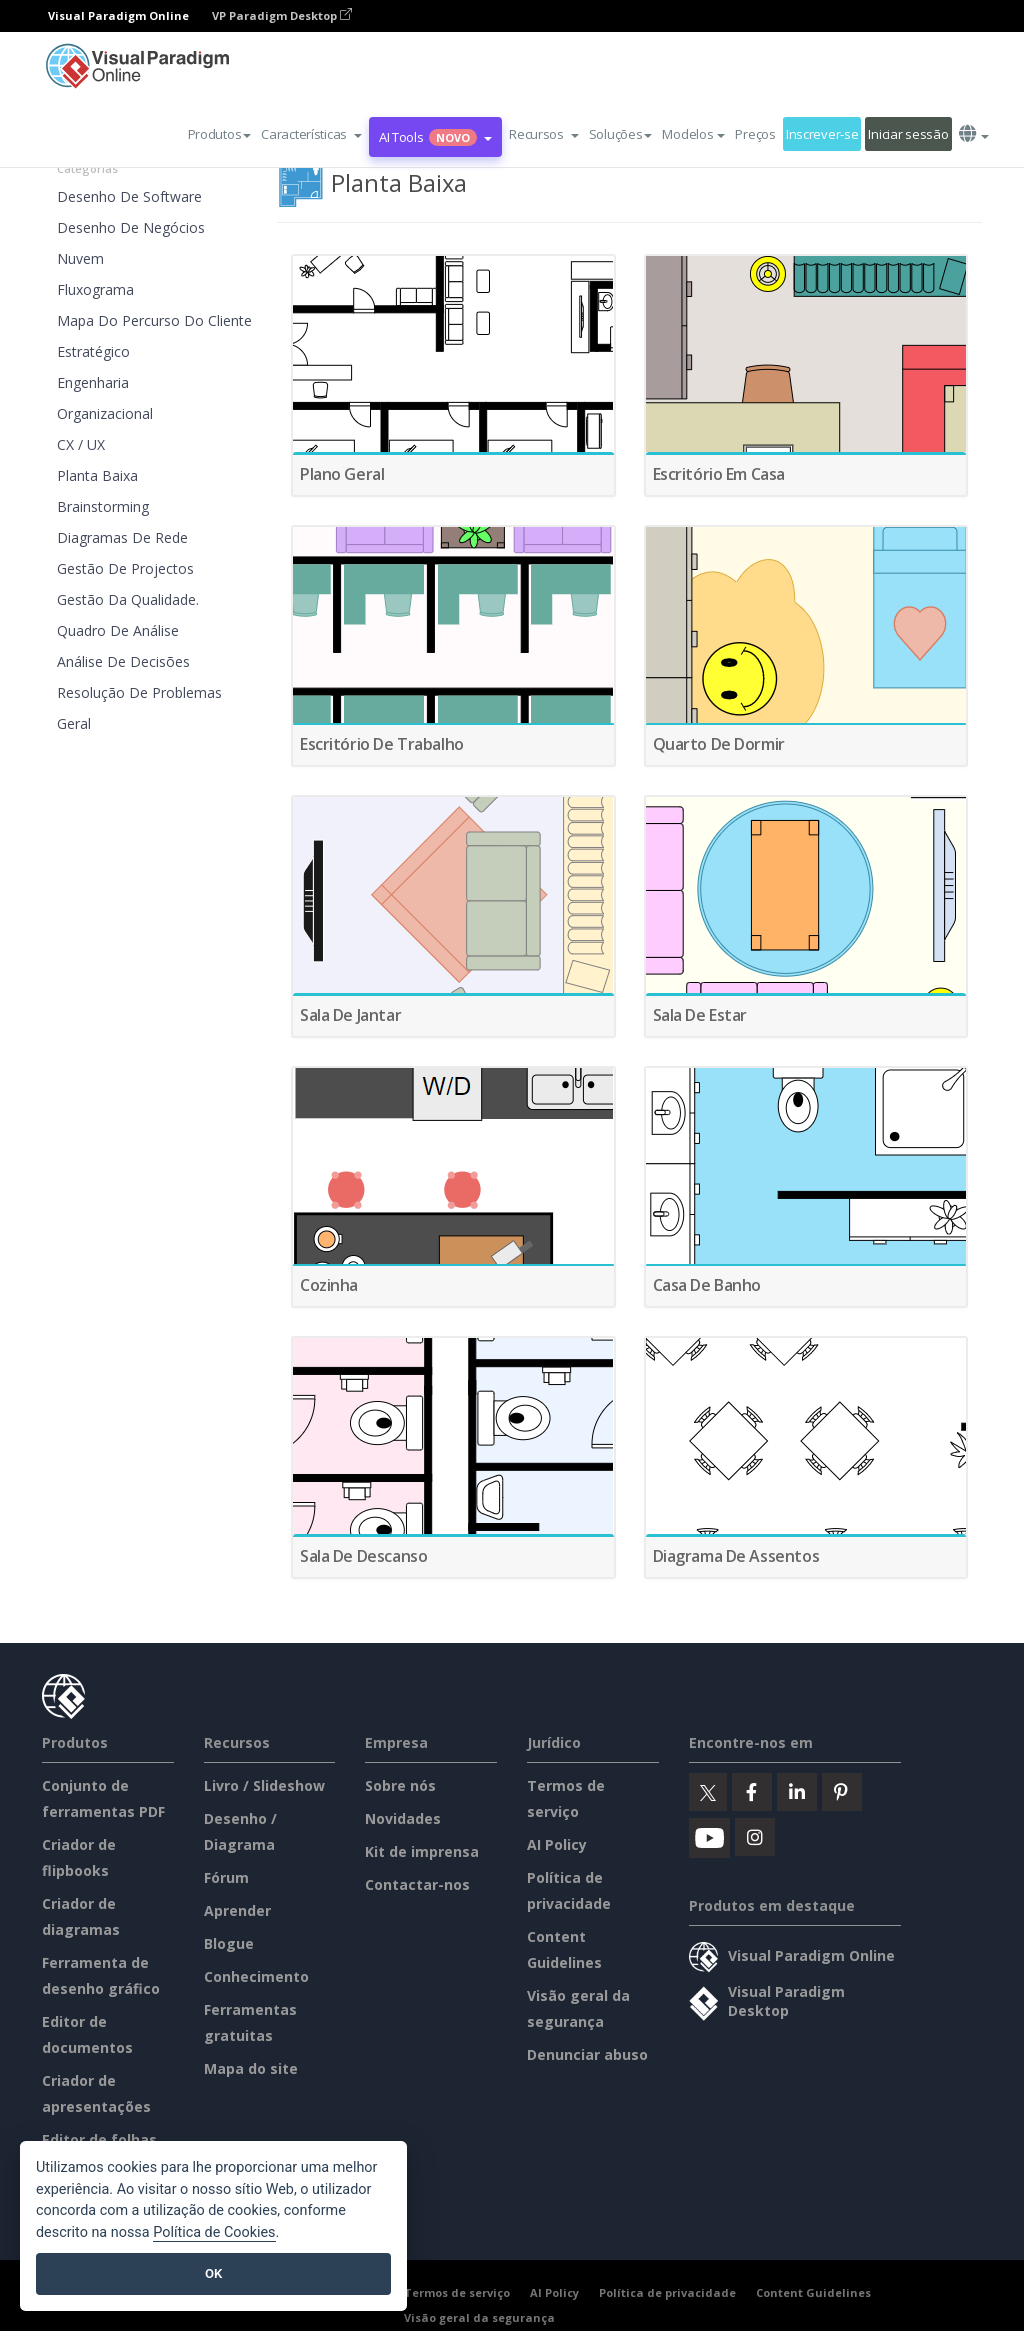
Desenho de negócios (131, 227)
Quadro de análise (118, 630)
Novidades (403, 1818)
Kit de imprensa (422, 1851)
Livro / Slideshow (264, 1785)
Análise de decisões (123, 661)
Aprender (237, 1910)
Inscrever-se (822, 134)
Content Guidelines (813, 2292)
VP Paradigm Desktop (282, 15)
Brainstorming (103, 506)
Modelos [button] (693, 134)
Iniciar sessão (908, 134)
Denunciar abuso (587, 2054)
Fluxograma (95, 289)
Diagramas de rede (122, 537)
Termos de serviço (457, 2292)
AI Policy (557, 1844)
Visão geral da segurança (479, 2317)
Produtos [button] (220, 134)
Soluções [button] (621, 134)
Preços (755, 134)
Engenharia (93, 382)
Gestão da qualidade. (128, 599)
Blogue (229, 1943)
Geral (74, 723)
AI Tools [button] (435, 137)
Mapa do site (251, 2068)
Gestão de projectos (125, 568)
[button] (311, 134)
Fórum (226, 1877)
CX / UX (81, 444)
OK (213, 2273)
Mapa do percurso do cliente (154, 320)
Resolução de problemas (139, 692)
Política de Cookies (214, 2232)
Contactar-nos (417, 1884)
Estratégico (93, 351)
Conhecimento (256, 1976)
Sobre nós (400, 1785)
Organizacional (105, 413)
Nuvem (80, 258)
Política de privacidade (667, 2292)
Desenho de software (129, 196)
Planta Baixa (97, 475)
